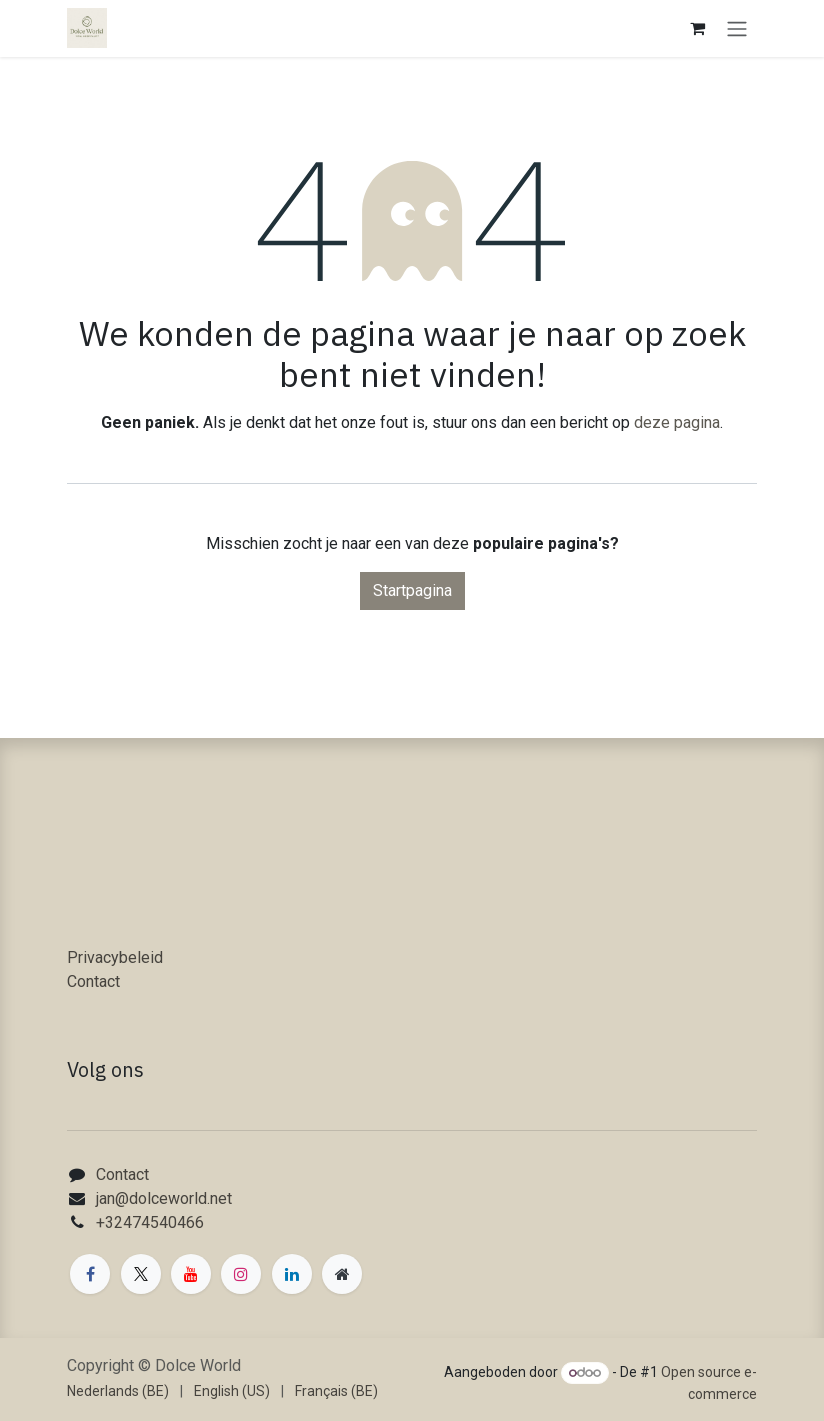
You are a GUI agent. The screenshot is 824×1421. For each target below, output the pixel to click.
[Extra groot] (342, 1274)
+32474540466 (150, 1222)
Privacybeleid (115, 957)
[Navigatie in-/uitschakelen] (737, 28)
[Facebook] (90, 1274)
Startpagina (412, 590)
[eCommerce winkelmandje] (697, 28)
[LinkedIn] (292, 1274)
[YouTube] (191, 1274)
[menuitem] (118, 1391)
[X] (141, 1274)
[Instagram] (241, 1274)
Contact (93, 981)
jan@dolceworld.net (164, 1198)
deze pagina (677, 422)
